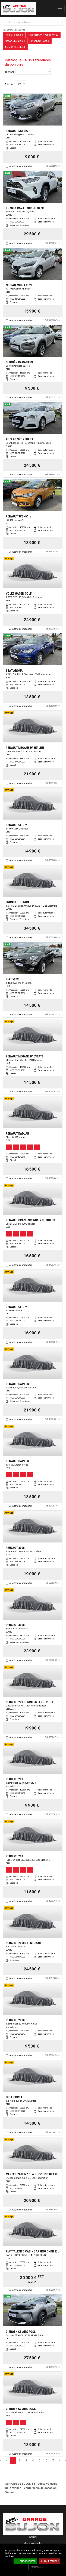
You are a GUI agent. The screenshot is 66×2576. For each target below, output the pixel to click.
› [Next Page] (59, 2460)
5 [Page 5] (39, 2460)
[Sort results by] (33, 71)
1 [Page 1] (13, 2460)
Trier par (9, 72)
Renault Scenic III (14, 34)
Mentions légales (33, 2543)
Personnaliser (36, 2567)
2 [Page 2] (19, 2460)
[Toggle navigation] (60, 8)
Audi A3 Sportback (15, 47)
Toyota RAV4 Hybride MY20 (43, 34)
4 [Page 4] (33, 2460)
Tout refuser (50, 2561)
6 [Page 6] (46, 2460)
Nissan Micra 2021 (15, 41)
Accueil (33, 2537)
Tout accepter (25, 2561)
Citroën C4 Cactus (39, 41)
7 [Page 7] (53, 2460)
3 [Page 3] (26, 2460)
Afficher (9, 84)
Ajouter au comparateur (21, 166)
